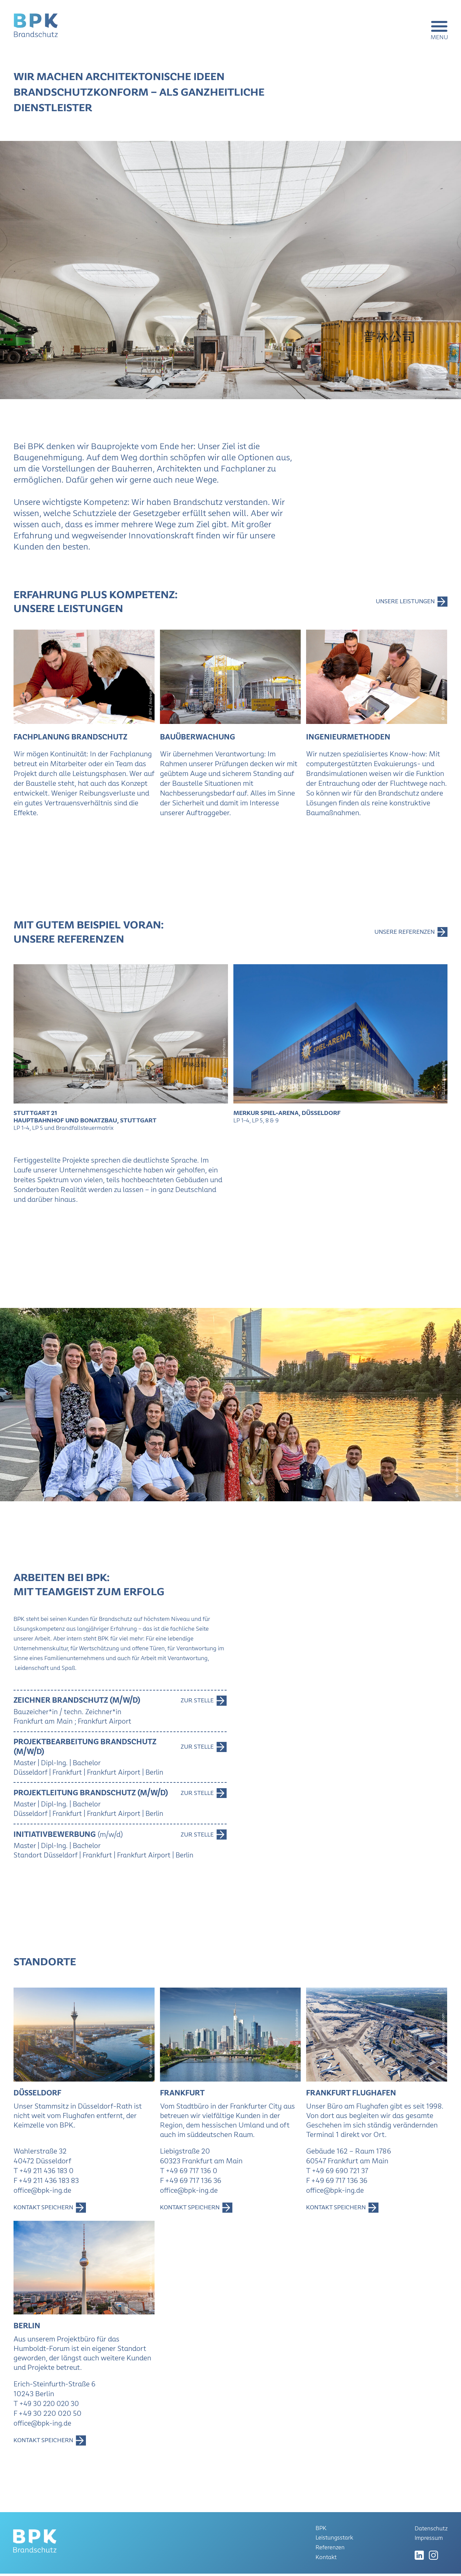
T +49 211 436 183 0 (45, 2173)
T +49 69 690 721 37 (338, 2173)
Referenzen (330, 2550)
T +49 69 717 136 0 (189, 2173)
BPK (321, 2532)
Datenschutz (430, 2531)
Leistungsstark (335, 2541)
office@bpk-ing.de (43, 2192)
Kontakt (326, 2559)
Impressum (428, 2540)
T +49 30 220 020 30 (48, 2406)
